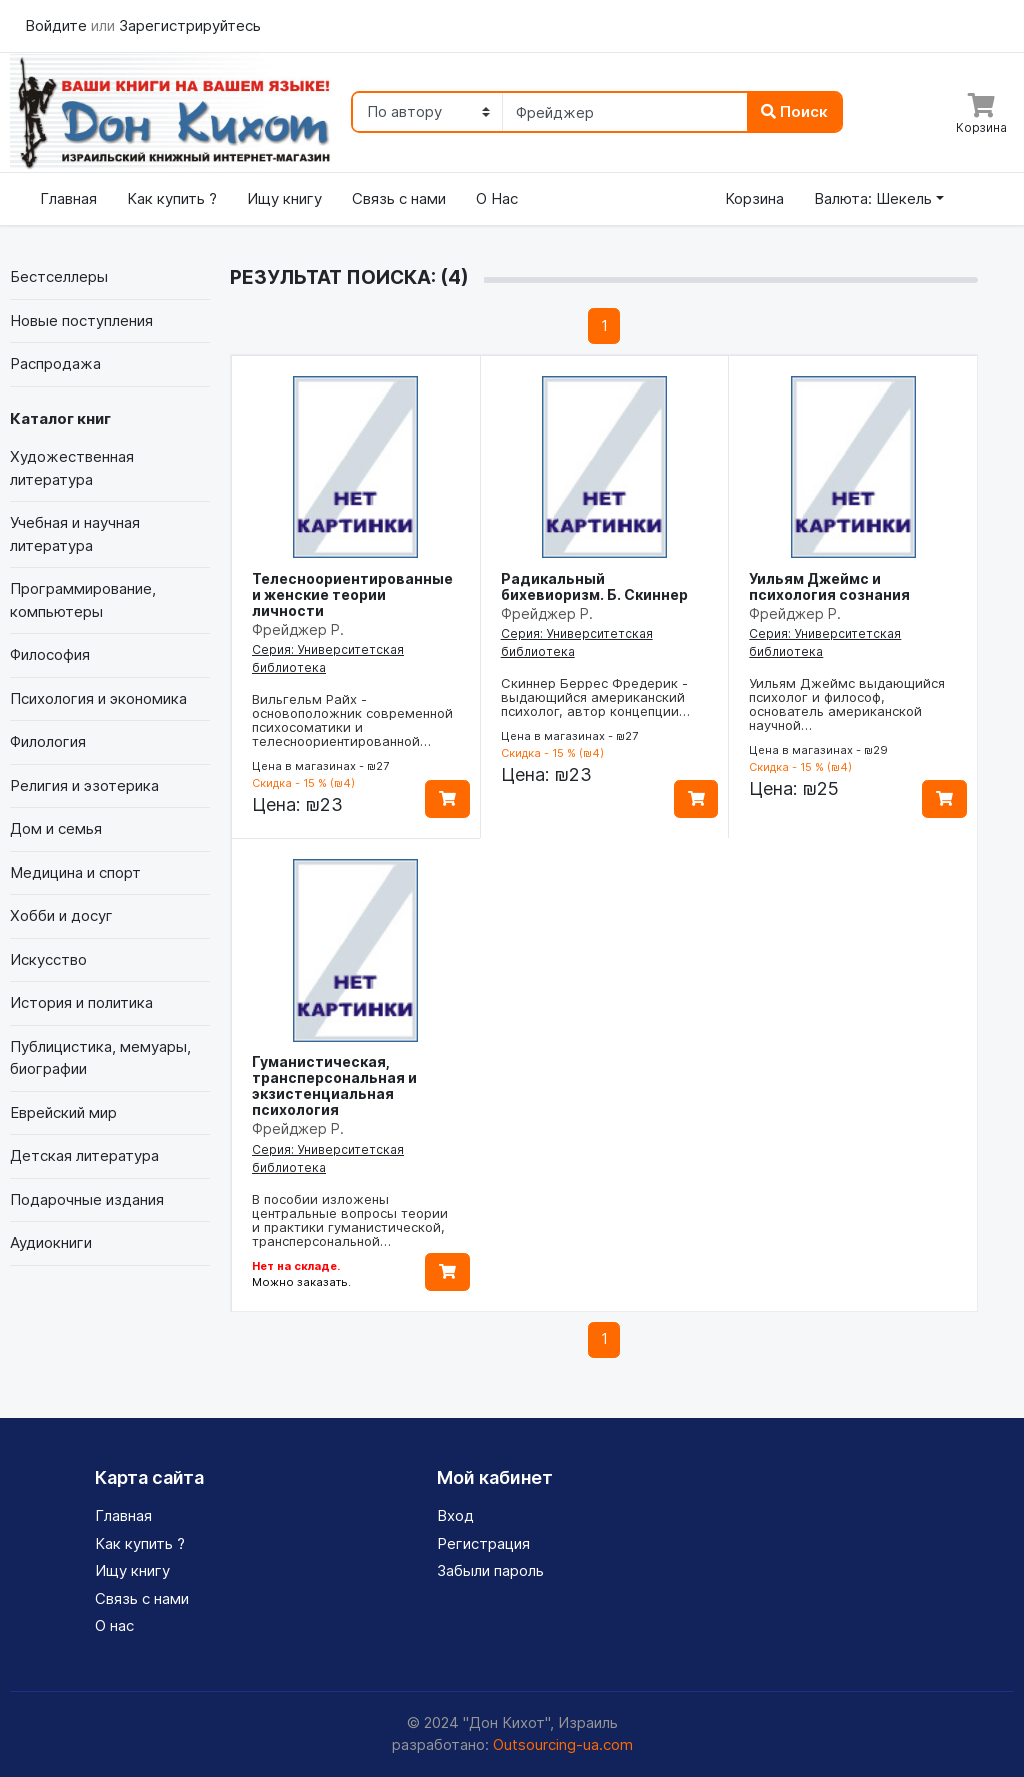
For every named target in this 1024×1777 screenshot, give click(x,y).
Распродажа (55, 363)
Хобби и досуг (61, 915)
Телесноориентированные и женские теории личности (352, 594)
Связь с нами (399, 198)
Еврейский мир (63, 1112)
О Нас (497, 198)
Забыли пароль (490, 1570)
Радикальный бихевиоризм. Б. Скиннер (594, 586)
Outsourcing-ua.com (563, 1744)
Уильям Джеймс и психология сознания (829, 586)
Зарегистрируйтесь (190, 25)
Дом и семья (56, 828)
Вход (455, 1515)
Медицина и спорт (75, 872)
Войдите (58, 25)
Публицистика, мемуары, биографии (100, 1058)
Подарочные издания (87, 1199)
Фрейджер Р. (298, 629)
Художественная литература (72, 468)
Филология (48, 741)
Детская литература (84, 1155)
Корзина (754, 198)
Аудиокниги (51, 1242)
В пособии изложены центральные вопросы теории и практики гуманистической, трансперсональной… (350, 1220)
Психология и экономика (98, 698)
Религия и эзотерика (84, 785)
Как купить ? (172, 198)
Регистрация (483, 1543)
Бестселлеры (59, 276)
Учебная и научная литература (75, 534)
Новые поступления (81, 320)
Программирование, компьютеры (83, 600)
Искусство (48, 959)
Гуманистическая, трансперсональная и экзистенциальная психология (334, 1085)
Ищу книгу (284, 198)
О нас (114, 1625)
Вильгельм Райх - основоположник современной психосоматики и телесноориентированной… (352, 720)
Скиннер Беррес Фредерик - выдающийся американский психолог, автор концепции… (595, 697)
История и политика (81, 1002)
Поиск (794, 111)
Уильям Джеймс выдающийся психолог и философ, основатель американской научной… (847, 704)
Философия (50, 654)
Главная (68, 198)
